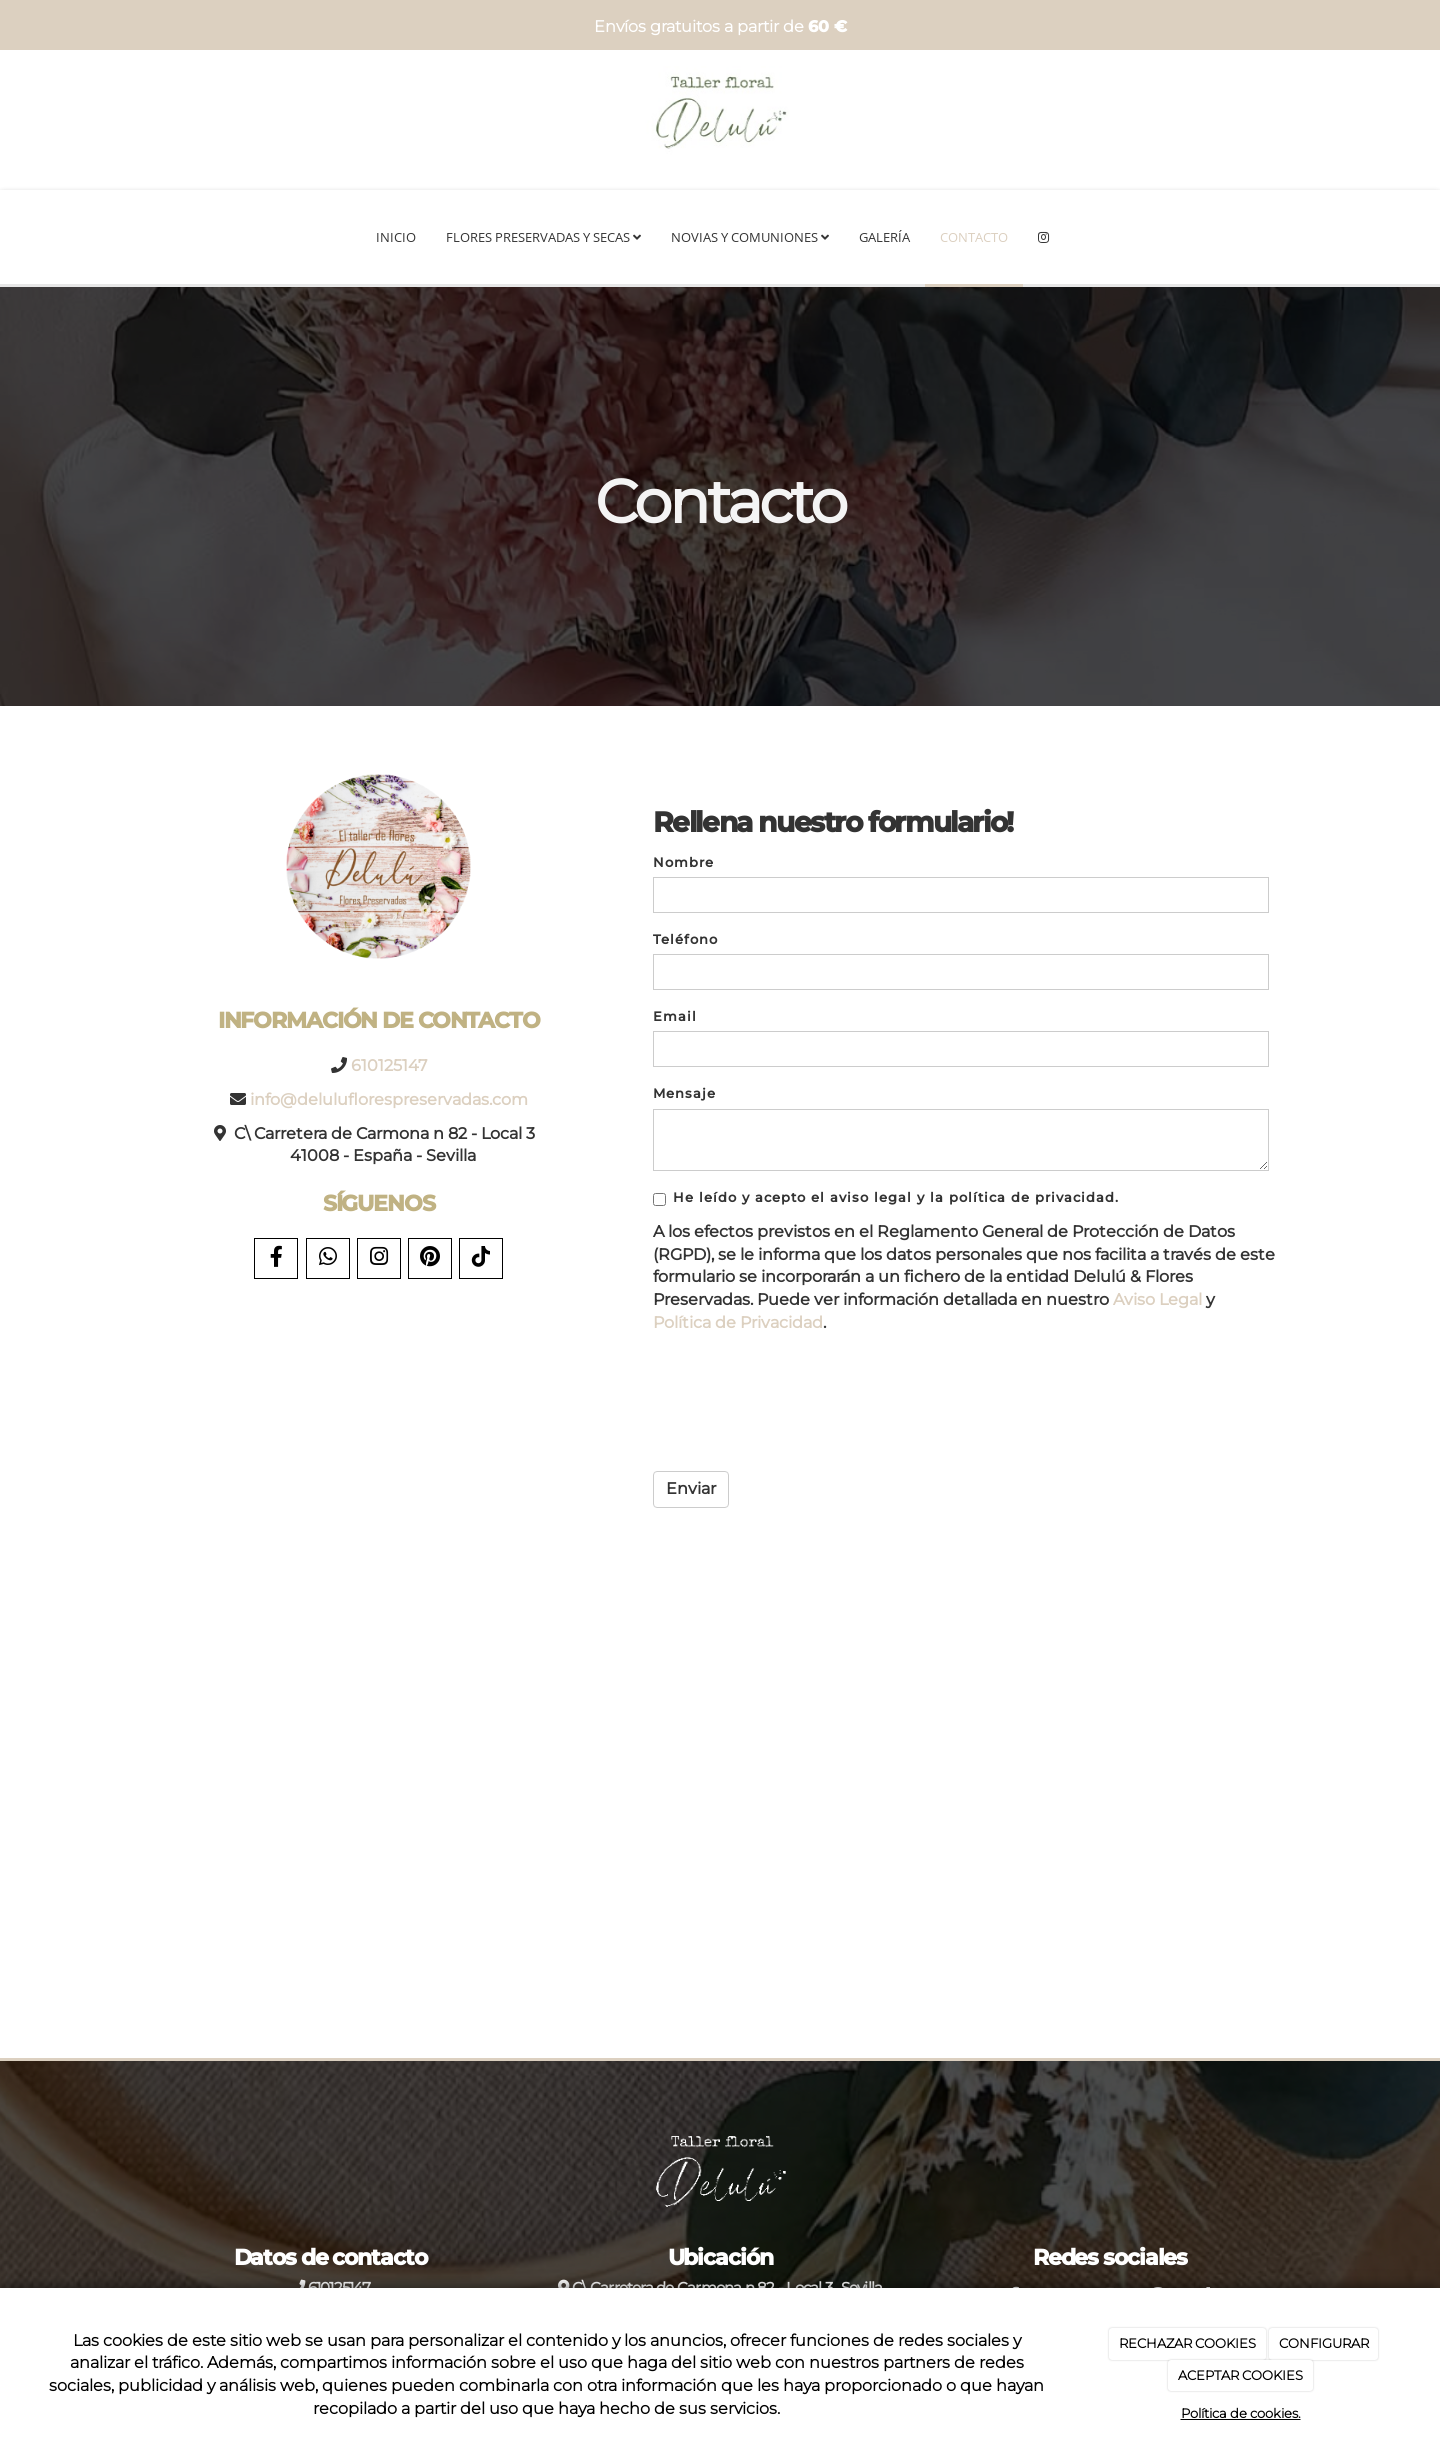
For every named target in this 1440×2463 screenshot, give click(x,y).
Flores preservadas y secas (543, 237)
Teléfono (685, 939)
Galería (884, 237)
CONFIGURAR (1324, 2343)
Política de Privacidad (738, 1322)
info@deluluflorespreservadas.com (389, 1099)
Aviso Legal (1157, 1299)
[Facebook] (276, 1259)
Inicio (396, 237)
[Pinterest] (430, 1259)
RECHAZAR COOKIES (1187, 2343)
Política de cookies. (1241, 2413)
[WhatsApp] (328, 1259)
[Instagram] (1043, 238)
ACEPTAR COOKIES (1240, 2375)
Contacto (974, 237)
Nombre (683, 862)
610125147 (389, 1065)
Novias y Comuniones (750, 237)
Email (675, 1016)
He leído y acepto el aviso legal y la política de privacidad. (886, 1198)
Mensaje (684, 1093)
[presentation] (805, 1404)
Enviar (691, 1488)
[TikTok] (481, 1259)
